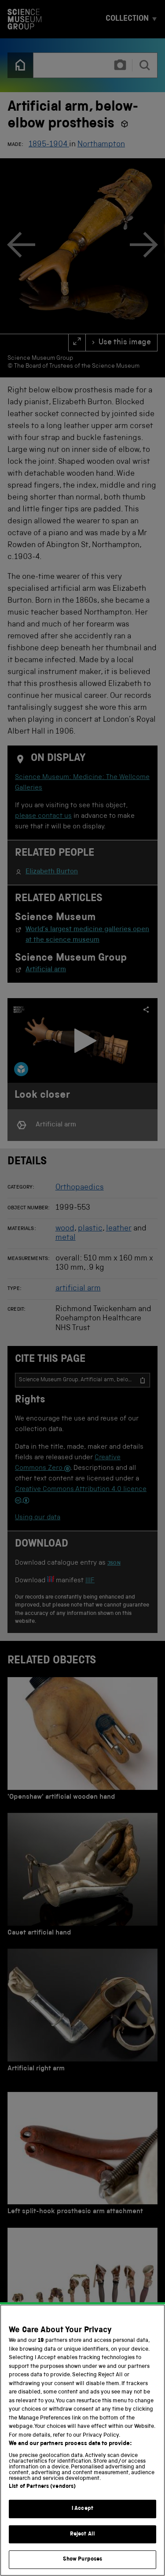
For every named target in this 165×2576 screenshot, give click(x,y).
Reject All (82, 2534)
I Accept (82, 2509)
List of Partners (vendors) (42, 2487)
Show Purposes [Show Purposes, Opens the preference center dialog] (83, 2559)
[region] (82, 2440)
